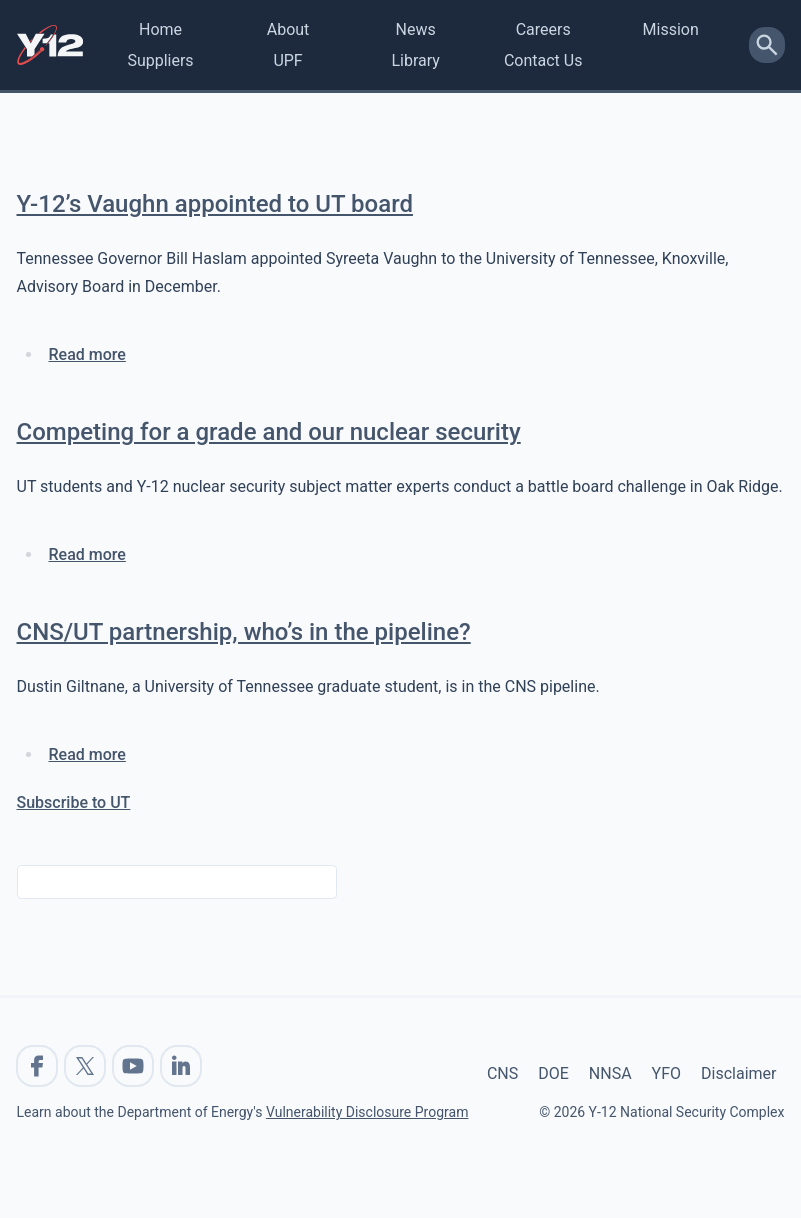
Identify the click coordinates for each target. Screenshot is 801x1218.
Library (415, 60)
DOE (553, 1073)
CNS (502, 1073)
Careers (543, 29)
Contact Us (543, 60)
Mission (671, 29)
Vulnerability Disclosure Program (367, 1112)
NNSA (610, 1073)
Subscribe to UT (74, 802)
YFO (666, 1073)
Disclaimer (738, 1073)
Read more (87, 354)
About (288, 29)
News (416, 29)
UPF (287, 60)
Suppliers (160, 60)
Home (160, 29)
